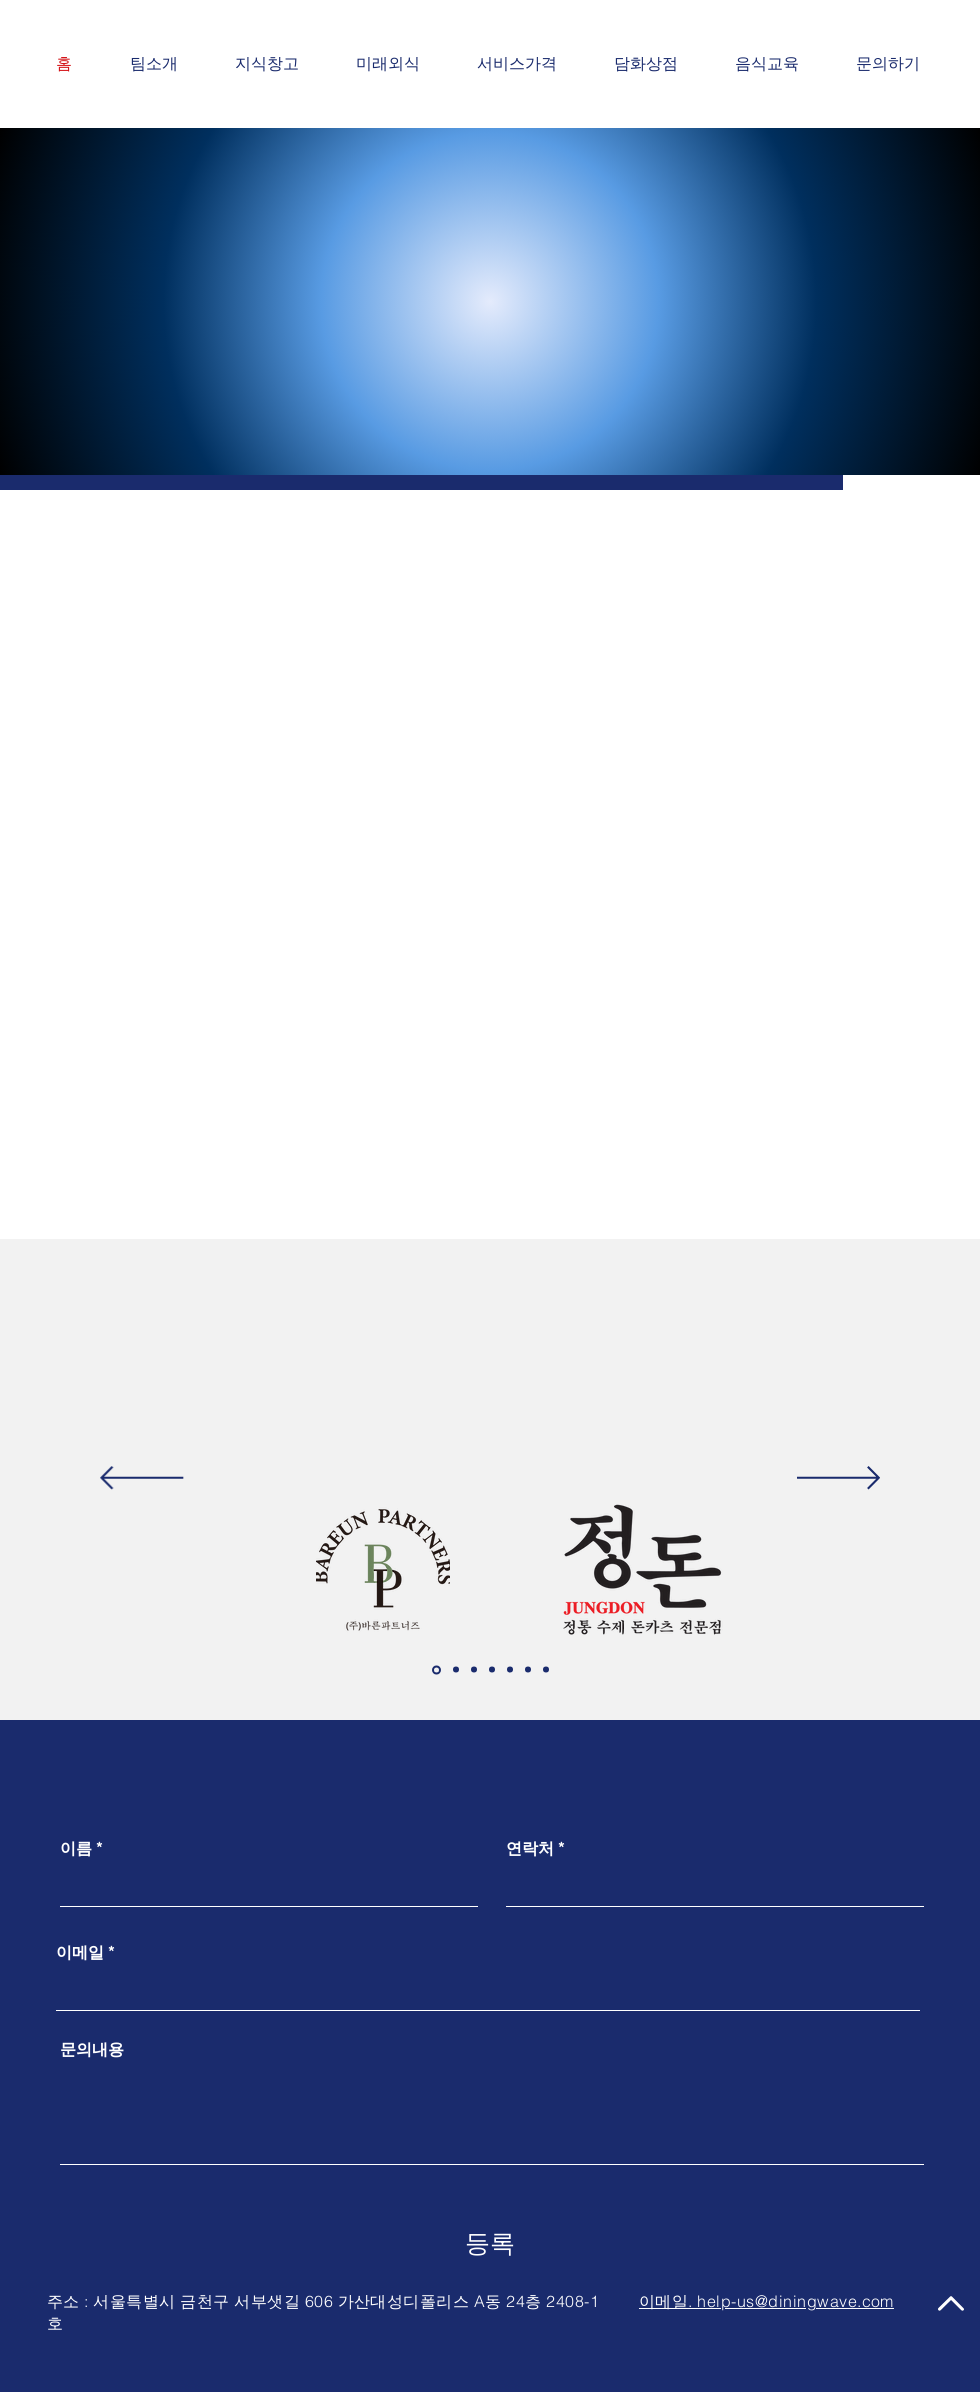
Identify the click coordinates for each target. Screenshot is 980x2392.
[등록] (490, 2244)
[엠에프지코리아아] (510, 1670)
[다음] (838, 1479)
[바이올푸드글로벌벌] (492, 1670)
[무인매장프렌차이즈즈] (546, 1670)
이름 (76, 1848)
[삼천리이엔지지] (528, 1670)
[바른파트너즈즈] (436, 1669)
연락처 (530, 1848)
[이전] (141, 1479)
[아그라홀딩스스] (456, 1670)
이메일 (80, 1952)
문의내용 (92, 2049)
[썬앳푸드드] (474, 1670)
